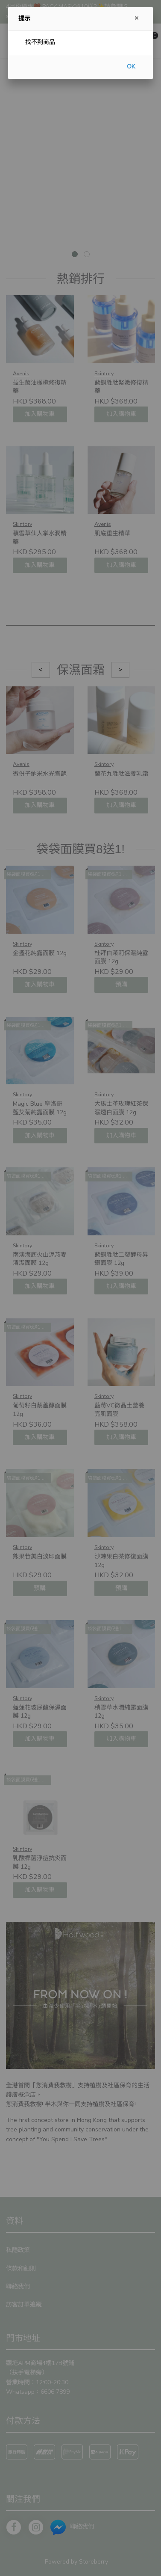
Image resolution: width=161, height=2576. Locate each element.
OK (131, 66)
